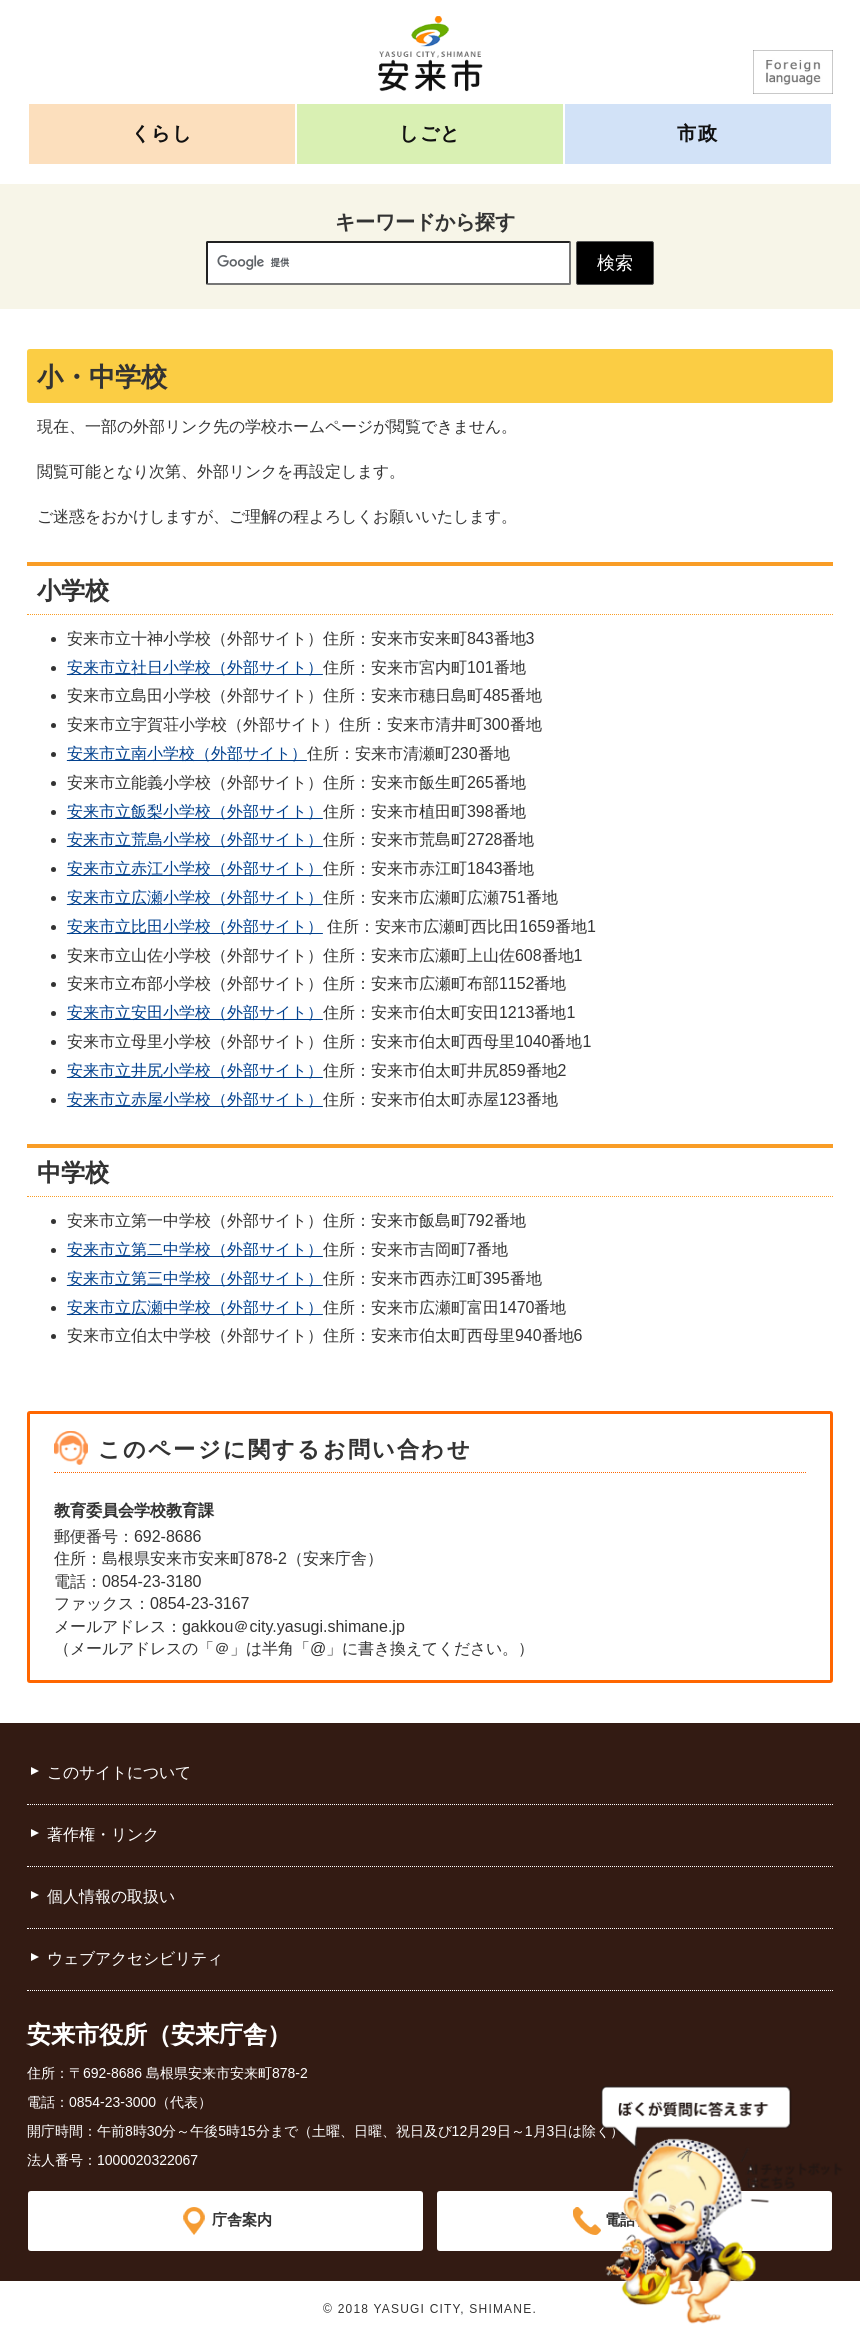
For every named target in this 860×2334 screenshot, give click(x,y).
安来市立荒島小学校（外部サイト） (195, 839)
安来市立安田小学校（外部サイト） (195, 1012)
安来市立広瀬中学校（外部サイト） (195, 1307)
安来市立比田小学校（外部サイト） (195, 926)
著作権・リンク (103, 1834)
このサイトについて (119, 1772)
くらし (162, 133)
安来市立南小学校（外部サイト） (187, 753)
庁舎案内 (242, 2220)
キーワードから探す (425, 222)
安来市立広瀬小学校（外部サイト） (195, 897)
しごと (430, 133)
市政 (698, 133)
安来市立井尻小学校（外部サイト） (195, 1070)
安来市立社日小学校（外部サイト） (195, 667)
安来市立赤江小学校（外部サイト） (195, 868)
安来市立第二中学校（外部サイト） (195, 1249)
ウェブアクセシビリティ (135, 1958)
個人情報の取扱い (111, 1896)
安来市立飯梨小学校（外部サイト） (195, 811)
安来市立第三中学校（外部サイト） (195, 1278)
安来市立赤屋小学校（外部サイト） (195, 1099)
